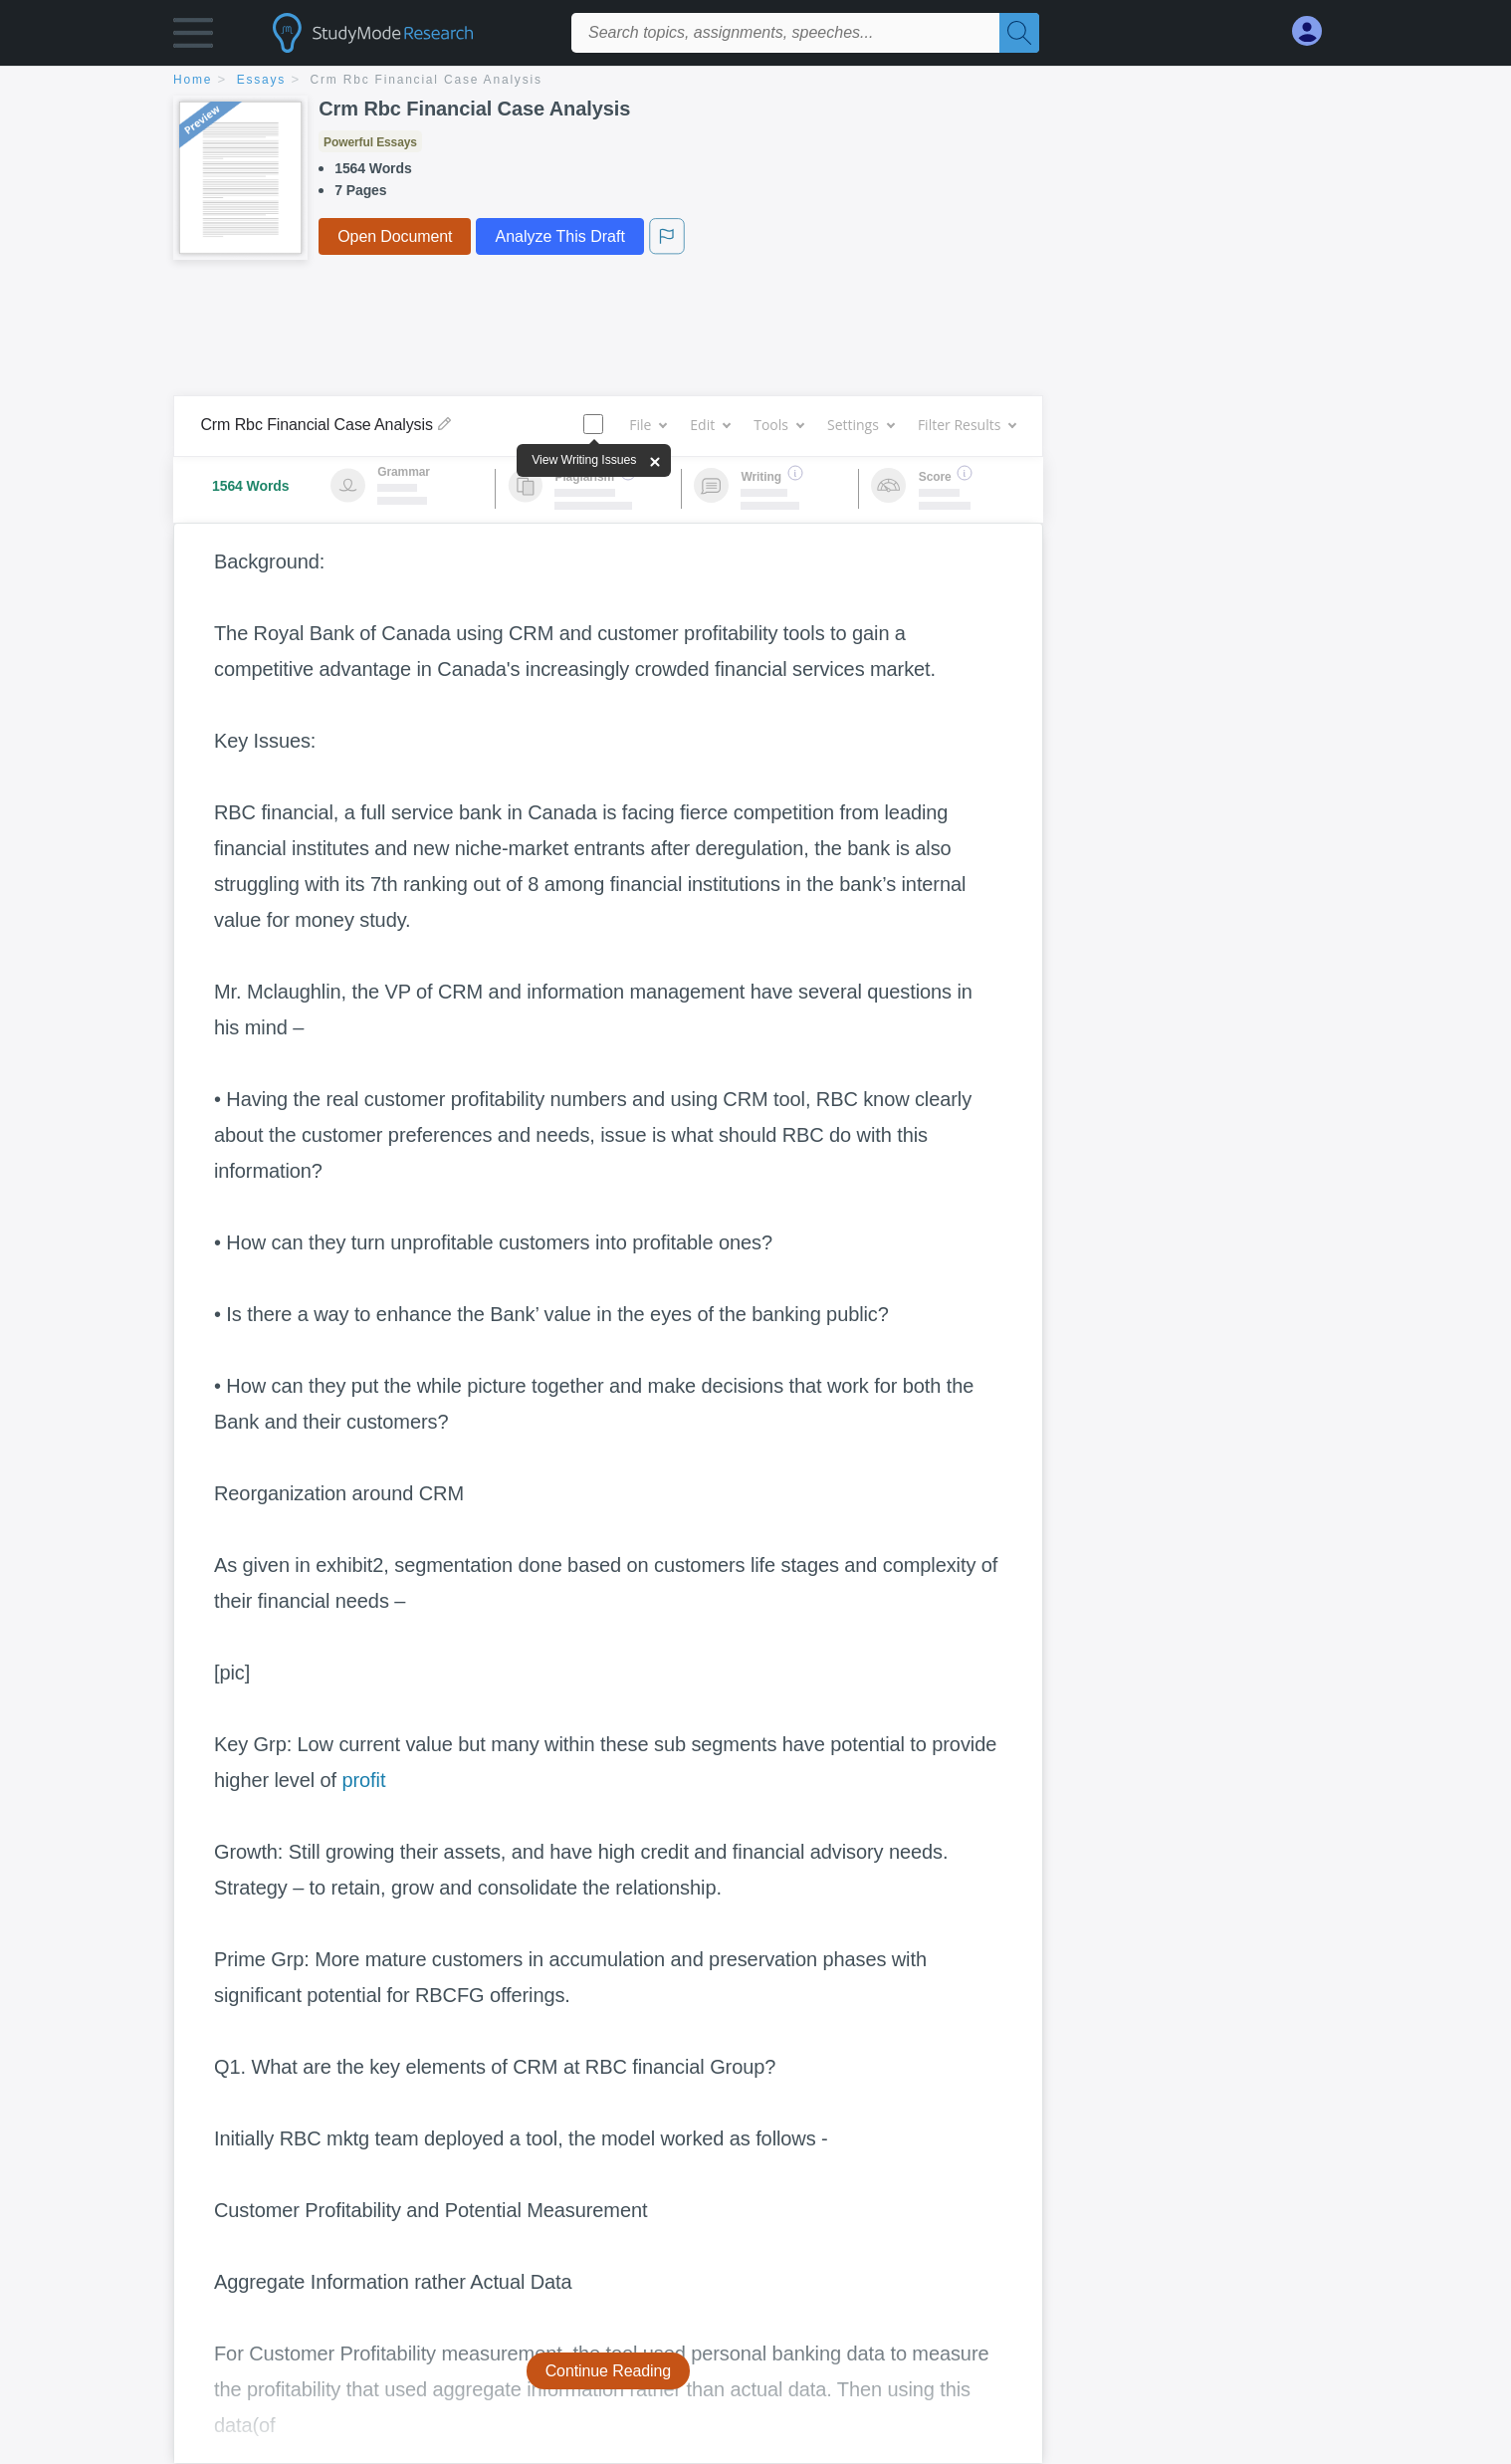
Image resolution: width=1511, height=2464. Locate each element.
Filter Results (966, 424)
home (192, 80)
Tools (778, 424)
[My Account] (1315, 31)
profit (363, 1780)
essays (261, 80)
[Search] (1019, 33)
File (647, 424)
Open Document (394, 236)
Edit (710, 424)
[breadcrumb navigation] (755, 81)
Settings (860, 424)
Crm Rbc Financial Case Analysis (426, 80)
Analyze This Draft (559, 236)
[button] (193, 37)
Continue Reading (608, 2370)
